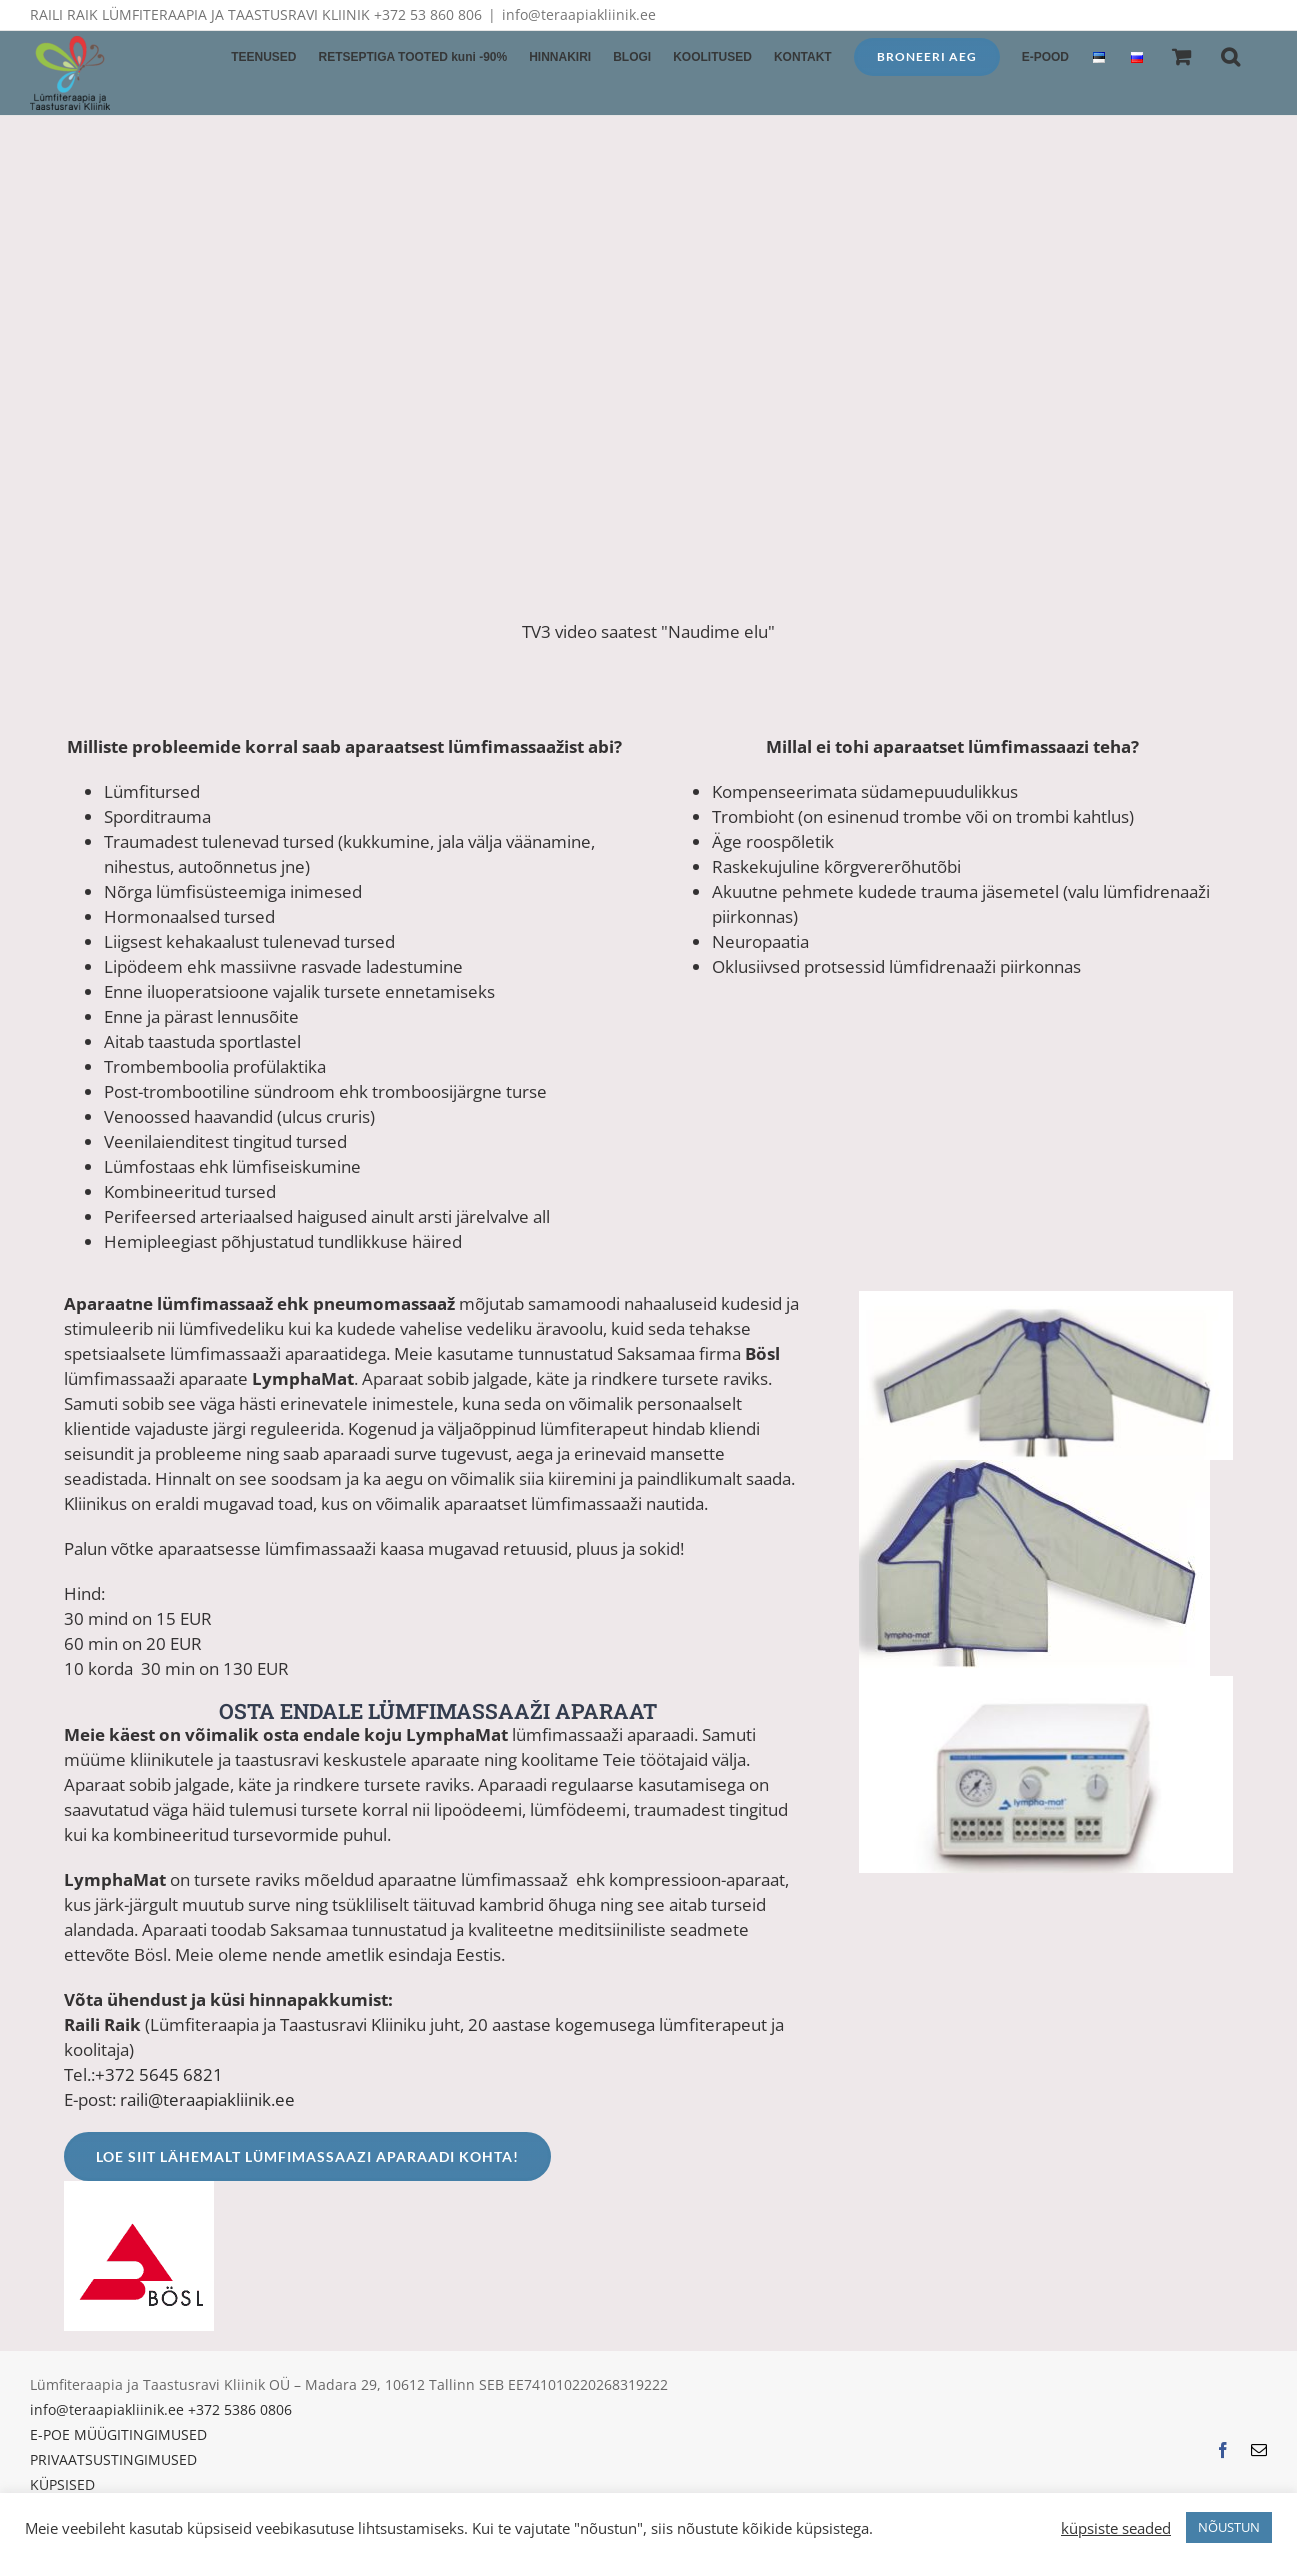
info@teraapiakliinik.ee (579, 14)
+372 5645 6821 (159, 2074)
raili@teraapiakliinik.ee (207, 2099)
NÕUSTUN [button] (1229, 2527)
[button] (1230, 55)
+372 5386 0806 (240, 2409)
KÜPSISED (62, 2484)
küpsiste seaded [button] (1116, 2528)
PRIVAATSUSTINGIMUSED (113, 2459)
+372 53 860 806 (428, 14)
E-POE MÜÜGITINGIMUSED (118, 2434)
